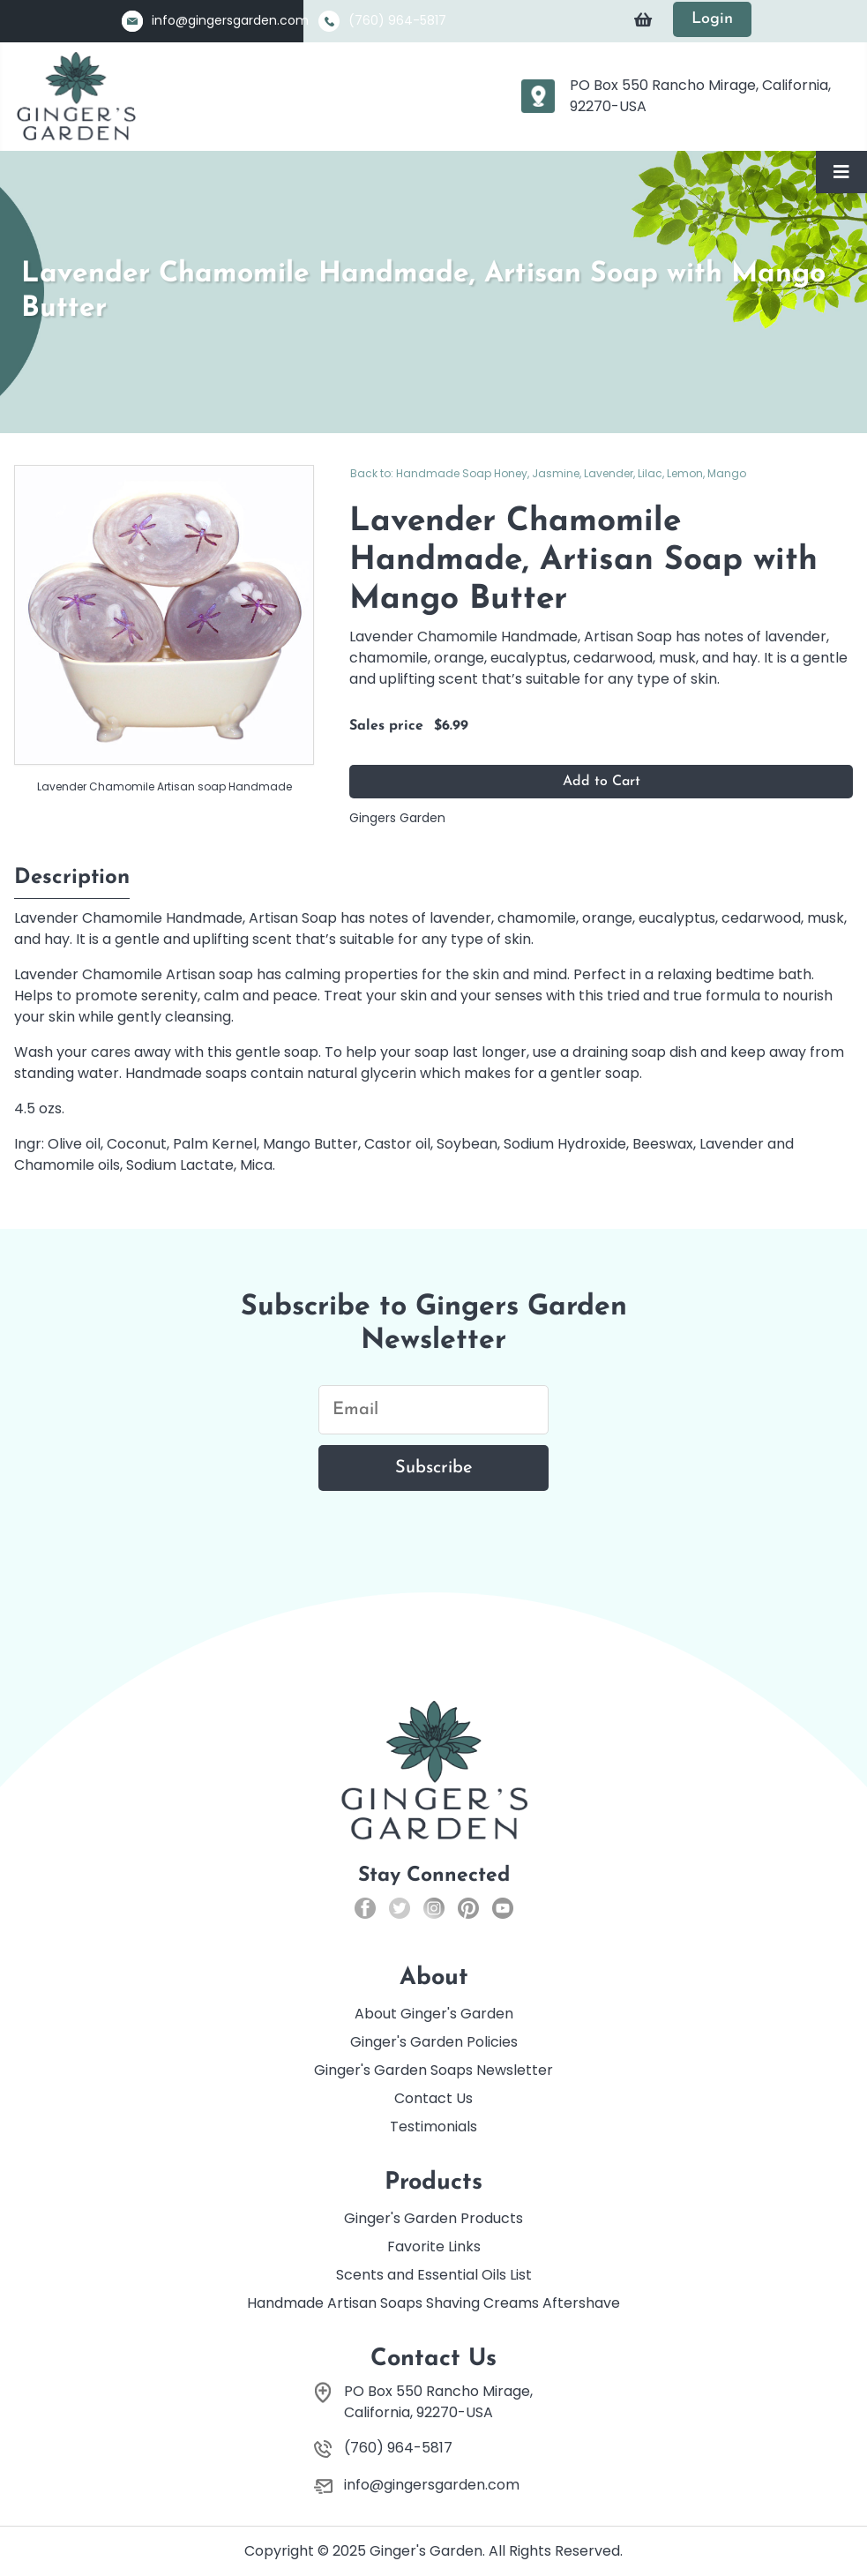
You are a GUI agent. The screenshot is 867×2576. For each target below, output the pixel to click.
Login (712, 19)
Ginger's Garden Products (433, 2218)
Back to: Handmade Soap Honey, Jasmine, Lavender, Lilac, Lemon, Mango (548, 473)
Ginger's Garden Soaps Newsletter (433, 2070)
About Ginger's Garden (434, 2013)
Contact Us (433, 2098)
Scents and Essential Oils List (434, 2275)
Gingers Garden (397, 818)
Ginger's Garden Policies (434, 2042)
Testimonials (433, 2126)
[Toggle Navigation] (841, 172)
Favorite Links (434, 2246)
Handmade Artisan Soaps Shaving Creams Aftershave (433, 2303)
